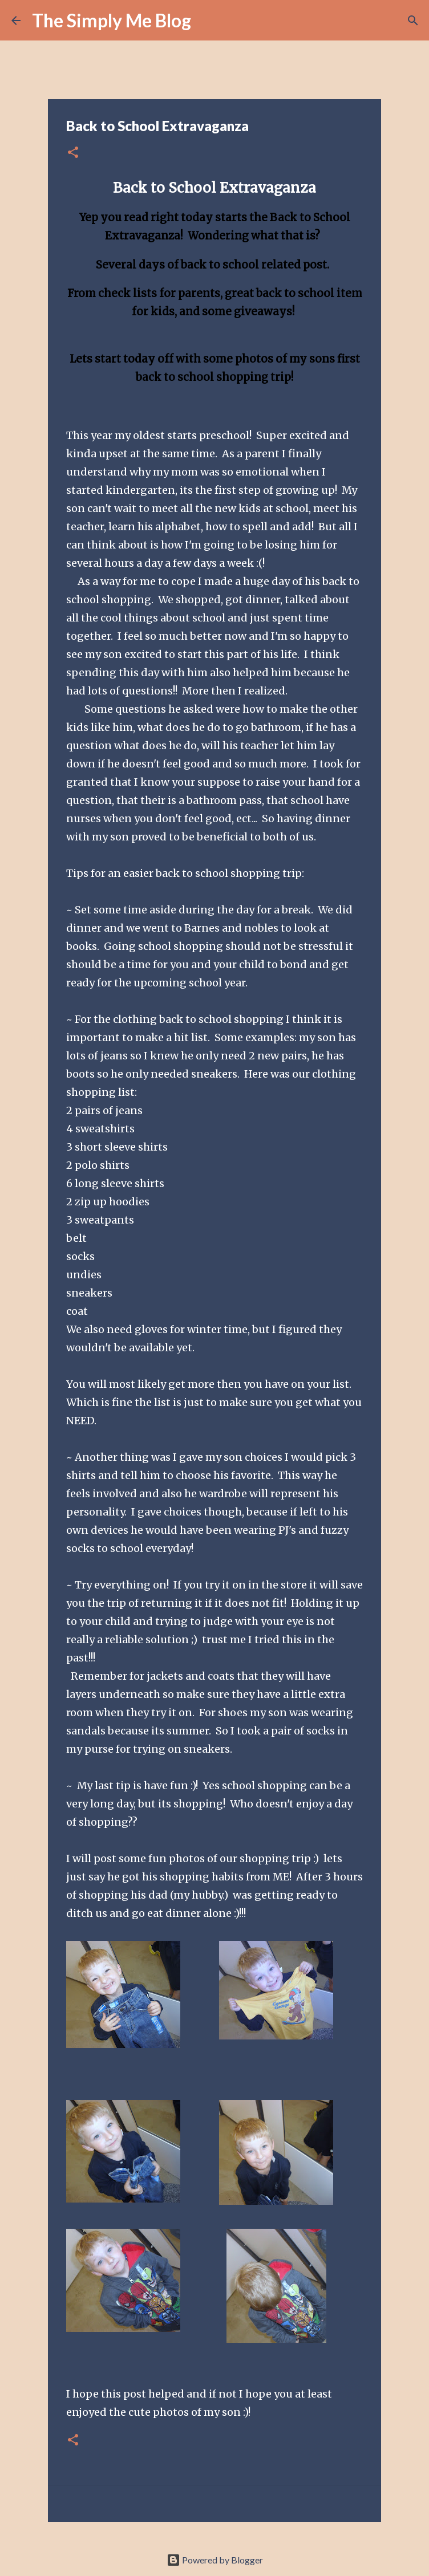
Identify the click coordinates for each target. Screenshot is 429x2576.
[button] (73, 153)
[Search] (207, 20)
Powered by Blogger (215, 2559)
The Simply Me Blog (111, 20)
